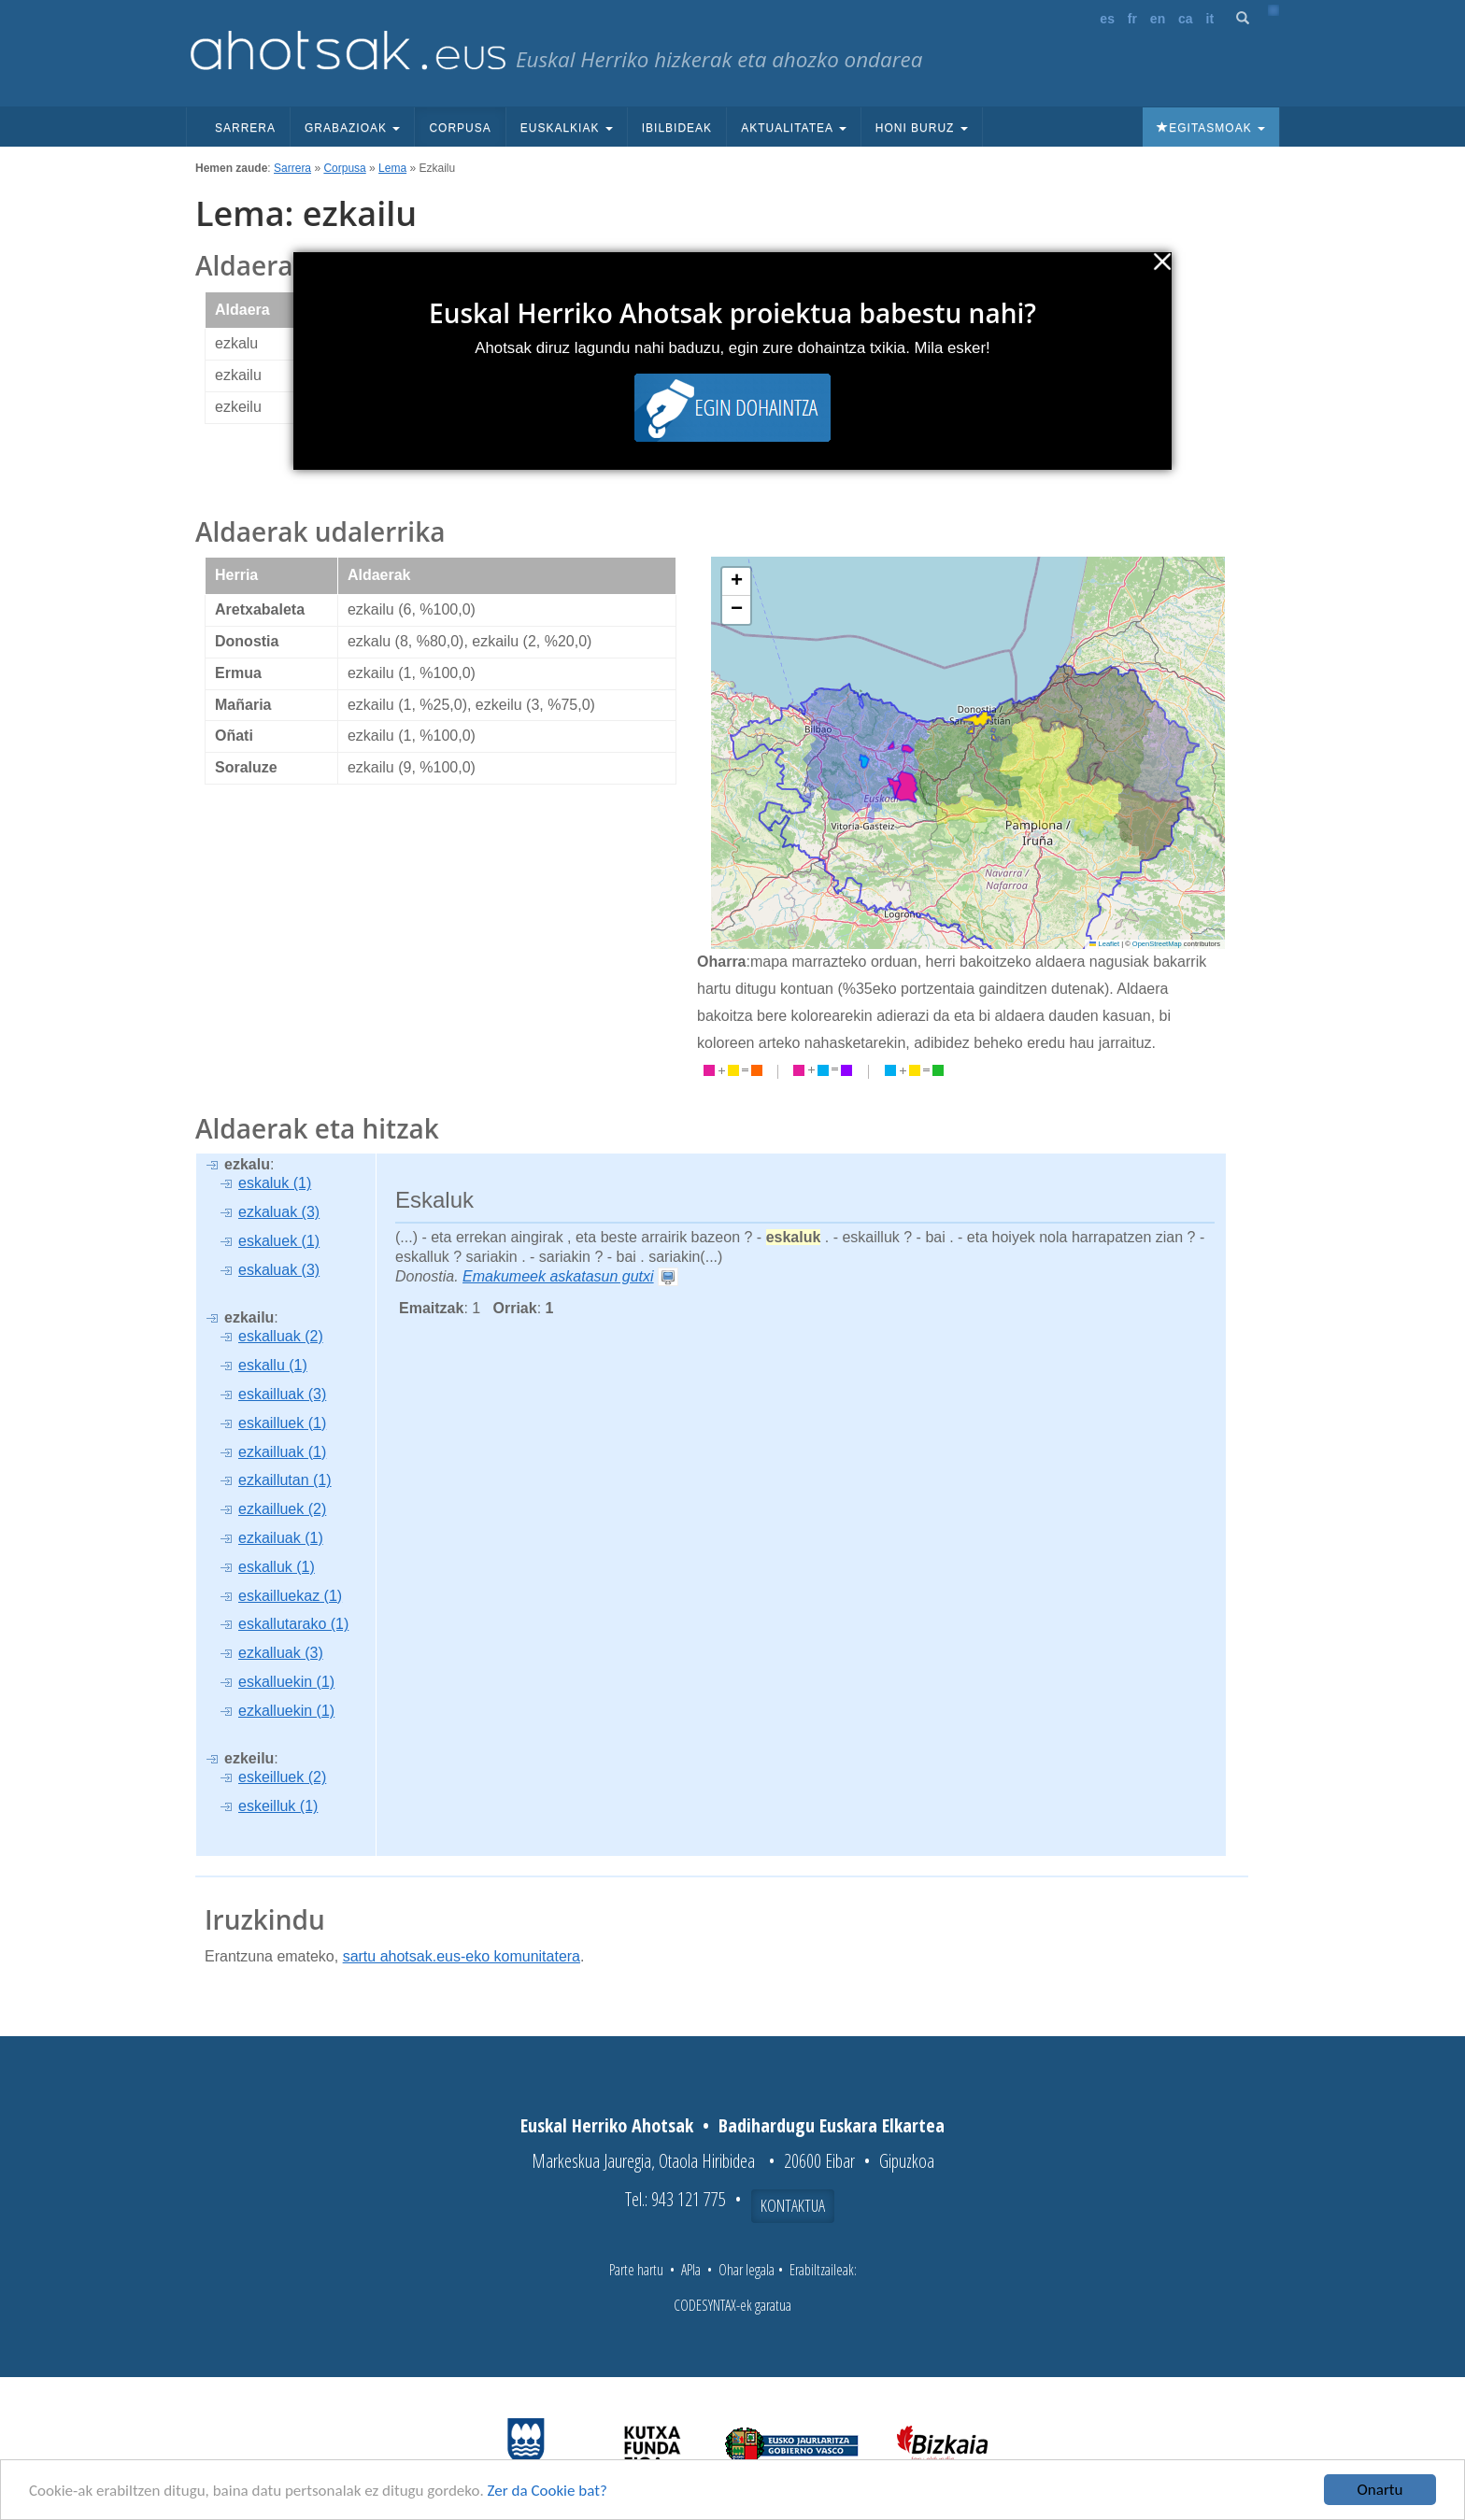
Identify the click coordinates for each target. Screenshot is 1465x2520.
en (1157, 18)
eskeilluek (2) (282, 1777)
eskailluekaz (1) (290, 1596)
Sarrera (245, 127)
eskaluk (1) (274, 1183)
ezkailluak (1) (282, 1452)
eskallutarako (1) (293, 1624)
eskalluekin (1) (286, 1682)
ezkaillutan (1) (285, 1480)
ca (1185, 18)
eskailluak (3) (282, 1394)
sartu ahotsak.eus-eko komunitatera (461, 1956)
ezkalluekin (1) (286, 1711)
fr (1132, 18)
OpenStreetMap (1157, 944)
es (1107, 18)
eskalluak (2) (280, 1336)
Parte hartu (636, 2269)
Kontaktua (793, 2205)
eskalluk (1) (276, 1567)
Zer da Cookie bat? (547, 2492)
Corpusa (460, 127)
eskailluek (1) (282, 1423)
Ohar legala (746, 2269)
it (1210, 18)
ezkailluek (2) (282, 1509)
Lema (392, 168)
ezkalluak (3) (280, 1653)
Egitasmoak (1211, 127)
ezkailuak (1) (280, 1538)
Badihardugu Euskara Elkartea (831, 2125)
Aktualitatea (793, 127)
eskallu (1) (272, 1365)
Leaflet (1104, 944)
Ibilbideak (677, 127)
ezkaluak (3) (279, 1212)
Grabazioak (352, 127)
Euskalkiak (566, 127)
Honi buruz (921, 127)
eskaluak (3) (279, 1270)
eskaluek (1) (279, 1241)
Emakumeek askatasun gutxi (558, 1276)
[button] (736, 582)
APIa (691, 2269)
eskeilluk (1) (278, 1806)
